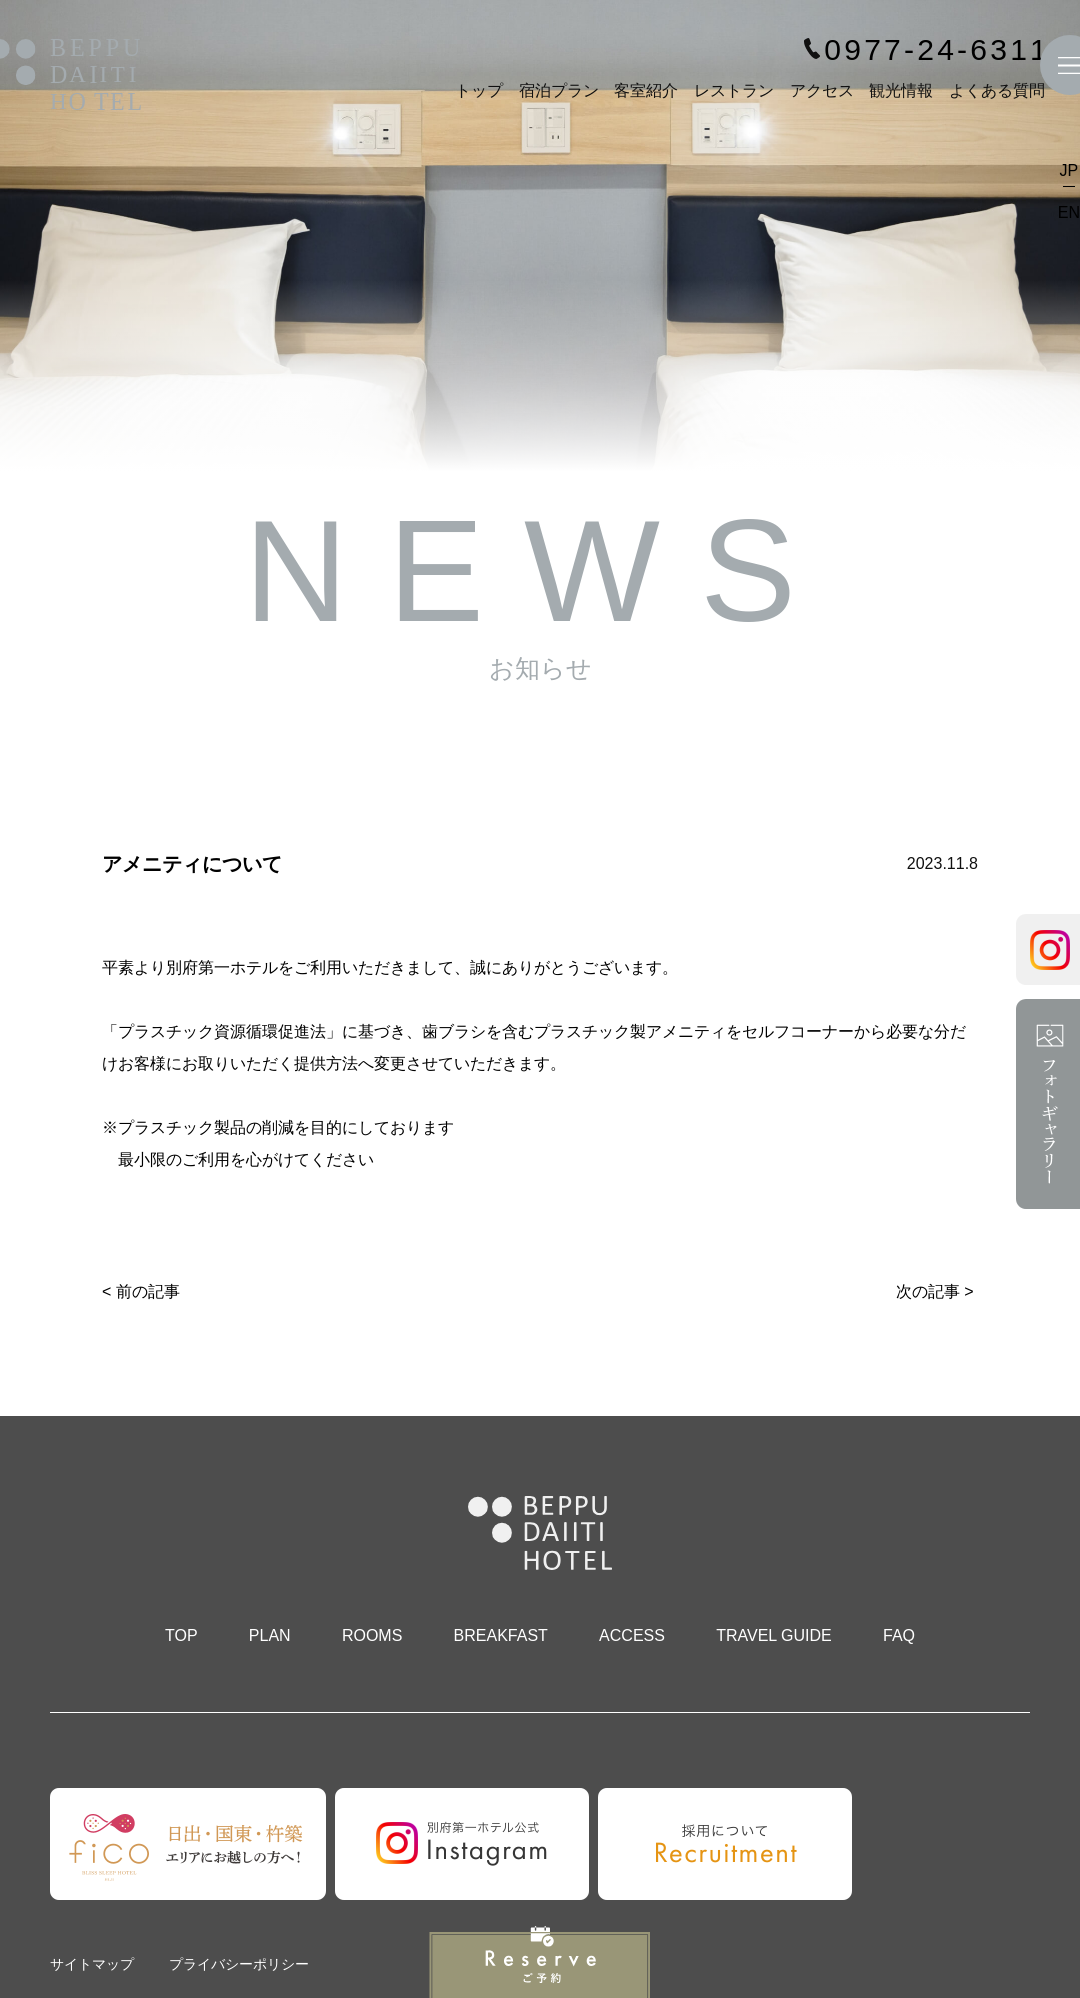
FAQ (899, 1635)
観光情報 (901, 90)
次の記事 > (935, 1291)
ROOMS (372, 1635)
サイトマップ (92, 1964)
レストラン (734, 90)
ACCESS (632, 1635)
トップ (479, 90)
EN (1069, 212)
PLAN (270, 1635)
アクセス (822, 90)
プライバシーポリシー (239, 1964)
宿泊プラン (559, 90)
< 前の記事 (141, 1291)
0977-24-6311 (937, 50)
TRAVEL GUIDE (774, 1635)
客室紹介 (646, 90)
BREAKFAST (501, 1635)
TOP (181, 1635)
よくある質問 (997, 90)
